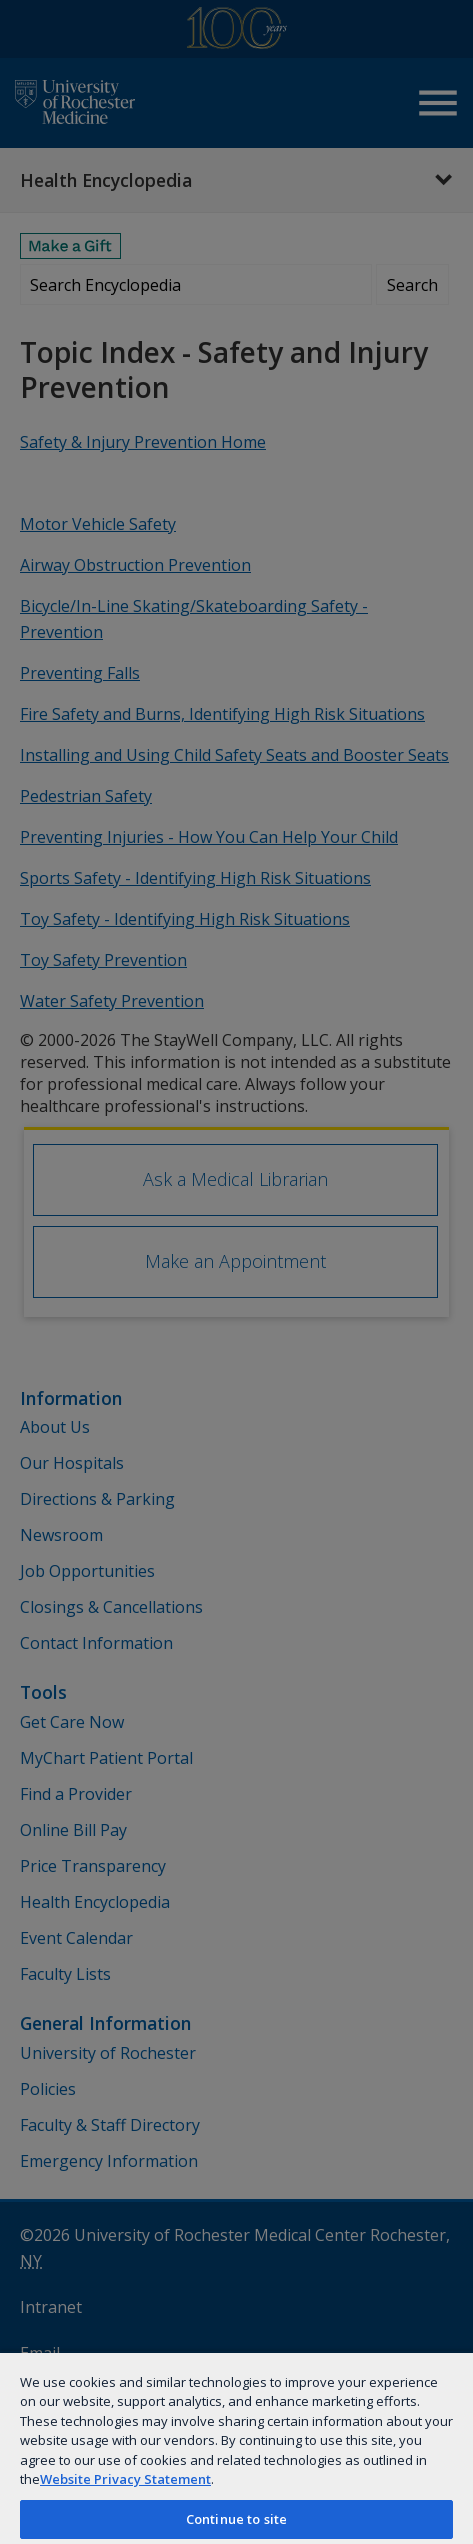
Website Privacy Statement (125, 2479)
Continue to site (236, 2519)
